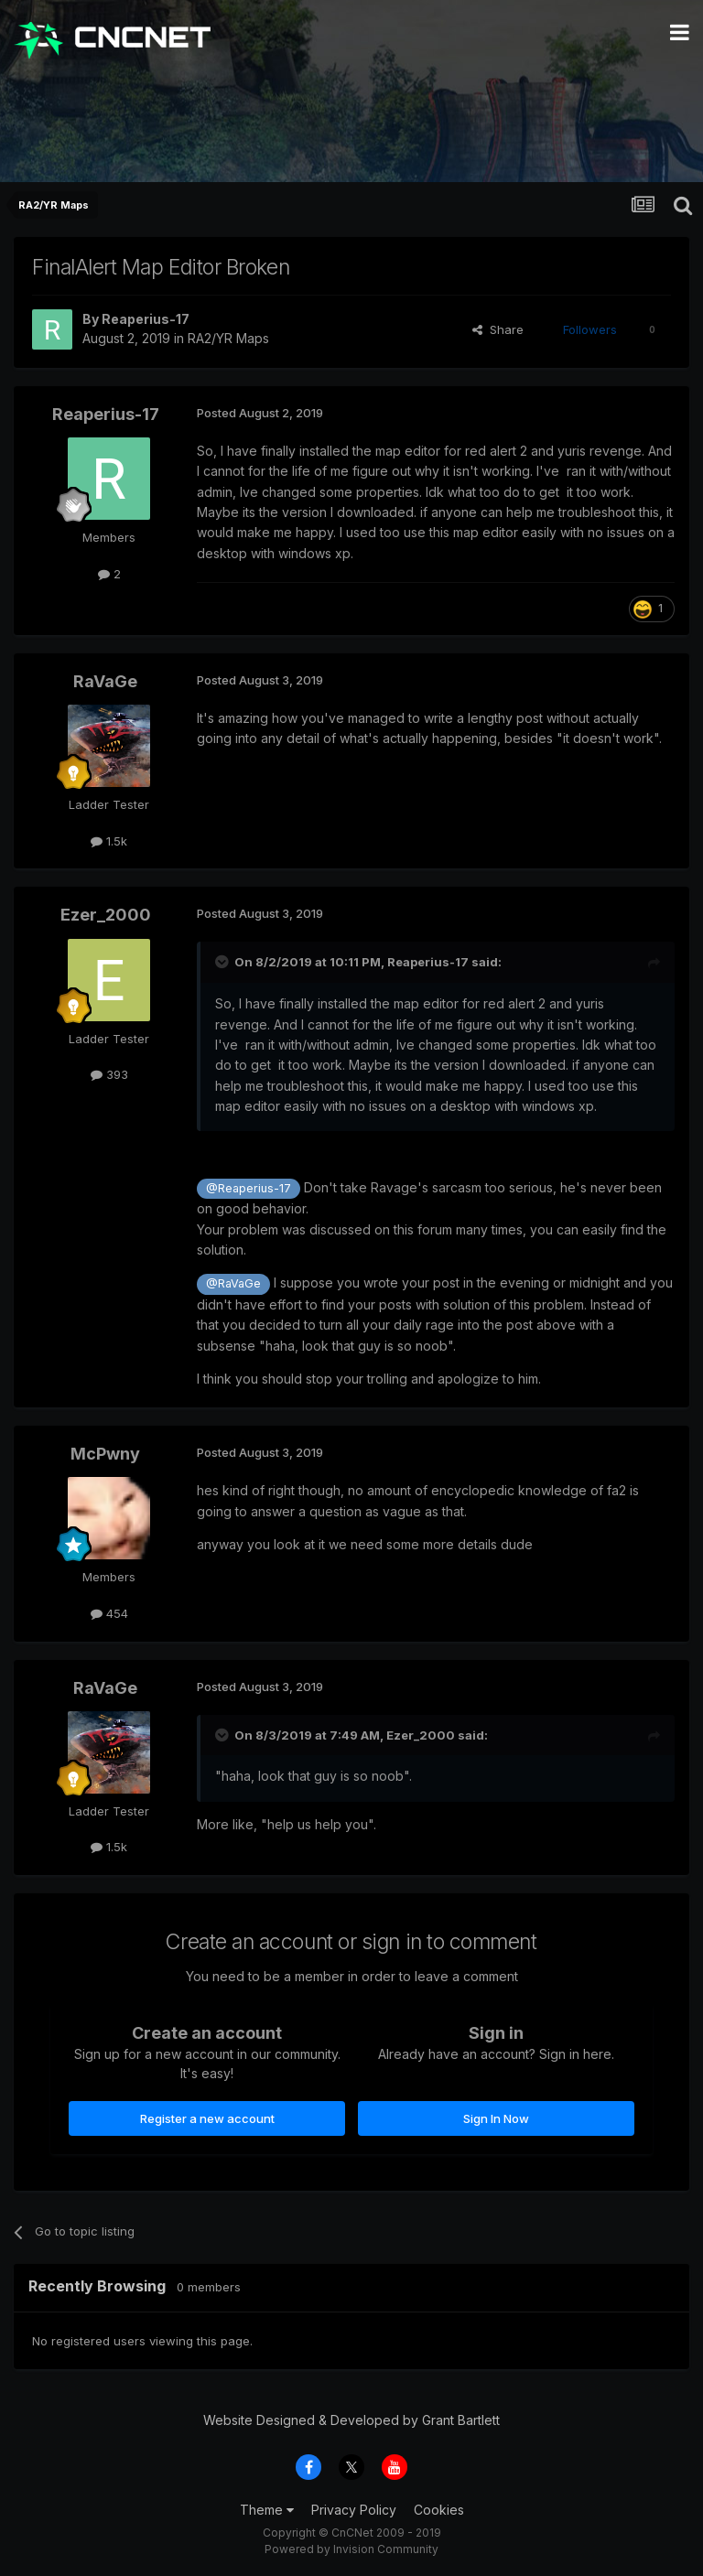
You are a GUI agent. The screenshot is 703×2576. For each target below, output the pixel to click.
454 (109, 1613)
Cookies (439, 2509)
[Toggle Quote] (223, 961)
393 (109, 1074)
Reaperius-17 (145, 319)
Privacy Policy (353, 2509)
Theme (267, 2509)
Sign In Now (496, 2118)
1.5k (109, 841)
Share (498, 329)
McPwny (105, 1453)
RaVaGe (105, 681)
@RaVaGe (233, 1283)
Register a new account (207, 2118)
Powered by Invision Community (351, 2549)
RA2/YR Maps (228, 338)
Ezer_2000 (105, 914)
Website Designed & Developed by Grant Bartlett (351, 2420)
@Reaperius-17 (248, 1188)
